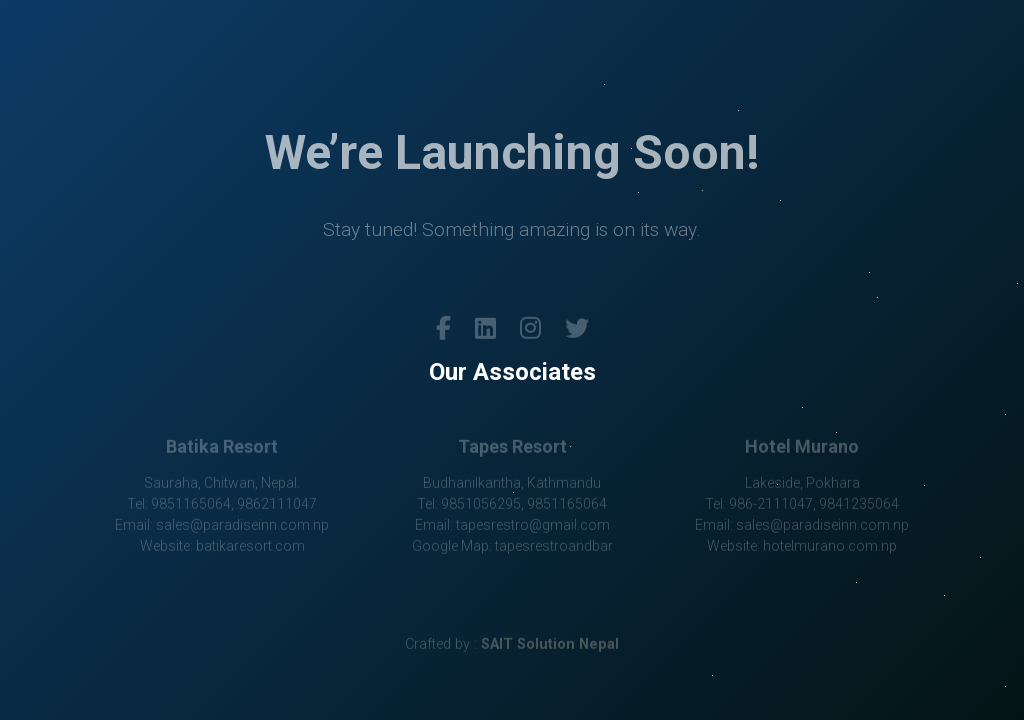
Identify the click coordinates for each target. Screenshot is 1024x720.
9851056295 (481, 505)
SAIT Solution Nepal (550, 645)
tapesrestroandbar (554, 547)
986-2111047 (771, 505)
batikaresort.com (250, 547)
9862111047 (277, 505)
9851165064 (191, 505)
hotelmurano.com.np (830, 547)
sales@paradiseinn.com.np (242, 526)
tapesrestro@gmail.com (533, 526)
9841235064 (859, 505)
